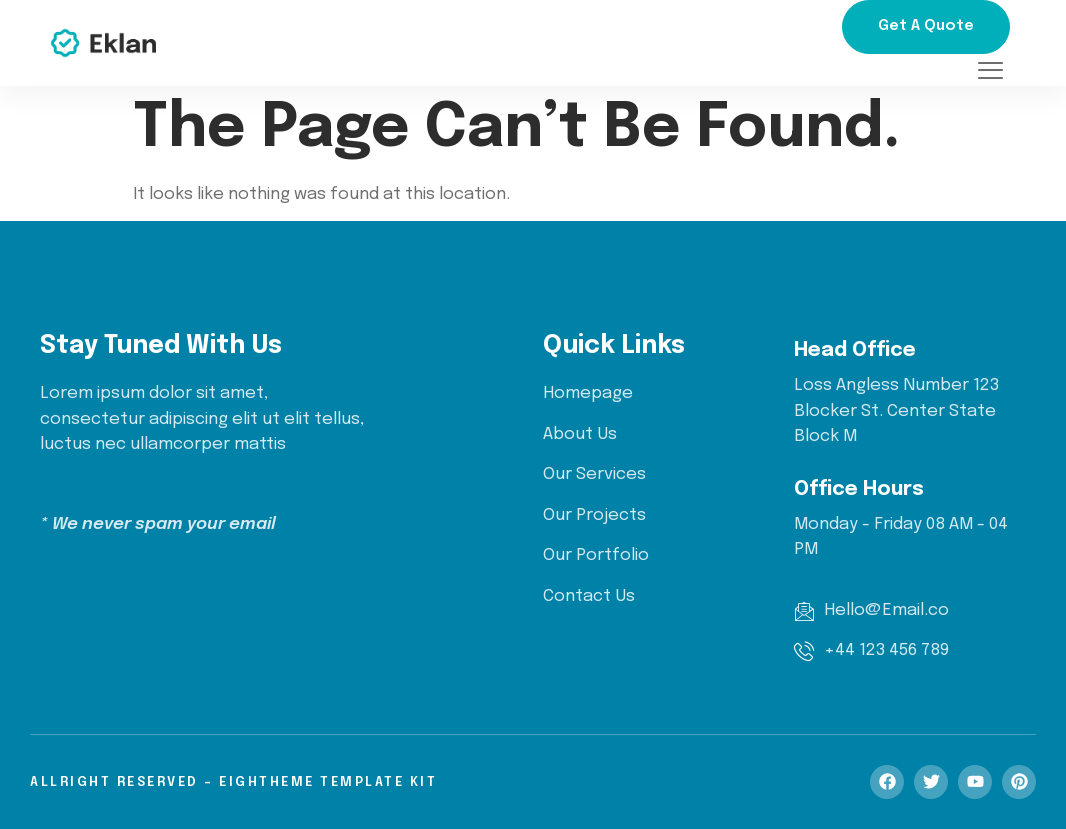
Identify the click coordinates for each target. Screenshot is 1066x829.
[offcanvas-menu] (990, 72)
